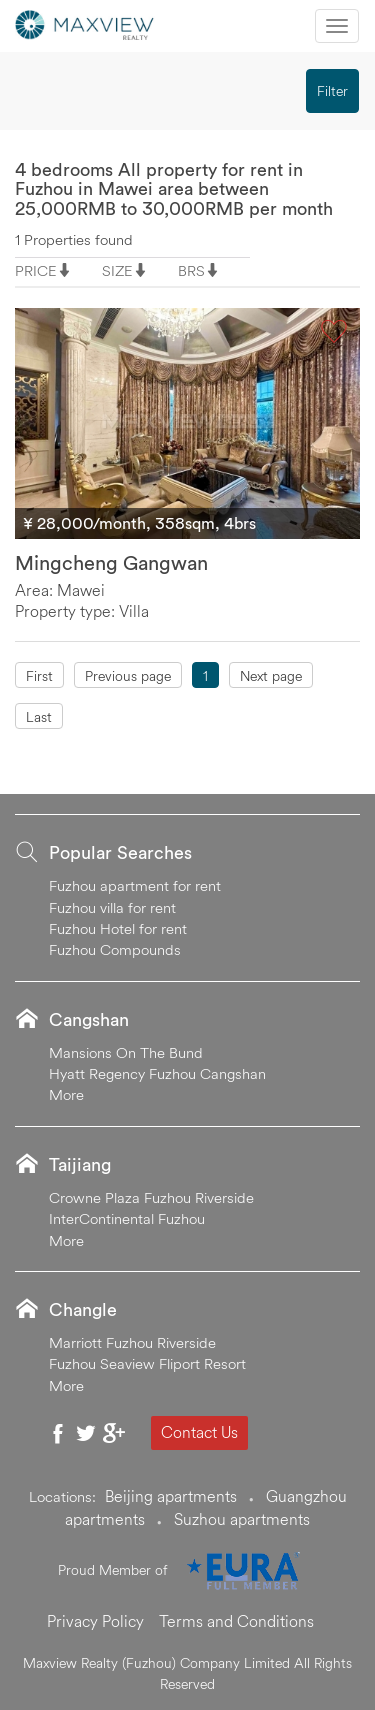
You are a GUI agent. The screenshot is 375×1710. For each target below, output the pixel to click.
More (66, 1094)
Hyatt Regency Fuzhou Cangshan (157, 1073)
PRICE (36, 270)
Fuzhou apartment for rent (135, 885)
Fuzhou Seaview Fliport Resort (147, 1363)
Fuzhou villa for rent (112, 907)
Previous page (128, 676)
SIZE (117, 270)
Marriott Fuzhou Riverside (132, 1342)
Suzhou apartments (242, 1519)
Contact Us (199, 1432)
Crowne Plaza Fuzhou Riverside (151, 1197)
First (39, 676)
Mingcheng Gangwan (111, 562)
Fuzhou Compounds (115, 949)
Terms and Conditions (236, 1621)
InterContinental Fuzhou (127, 1218)
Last (39, 717)
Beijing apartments (171, 1496)
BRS (191, 270)
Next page (271, 676)
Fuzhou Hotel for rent (118, 928)
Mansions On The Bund (126, 1052)
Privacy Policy (95, 1621)
